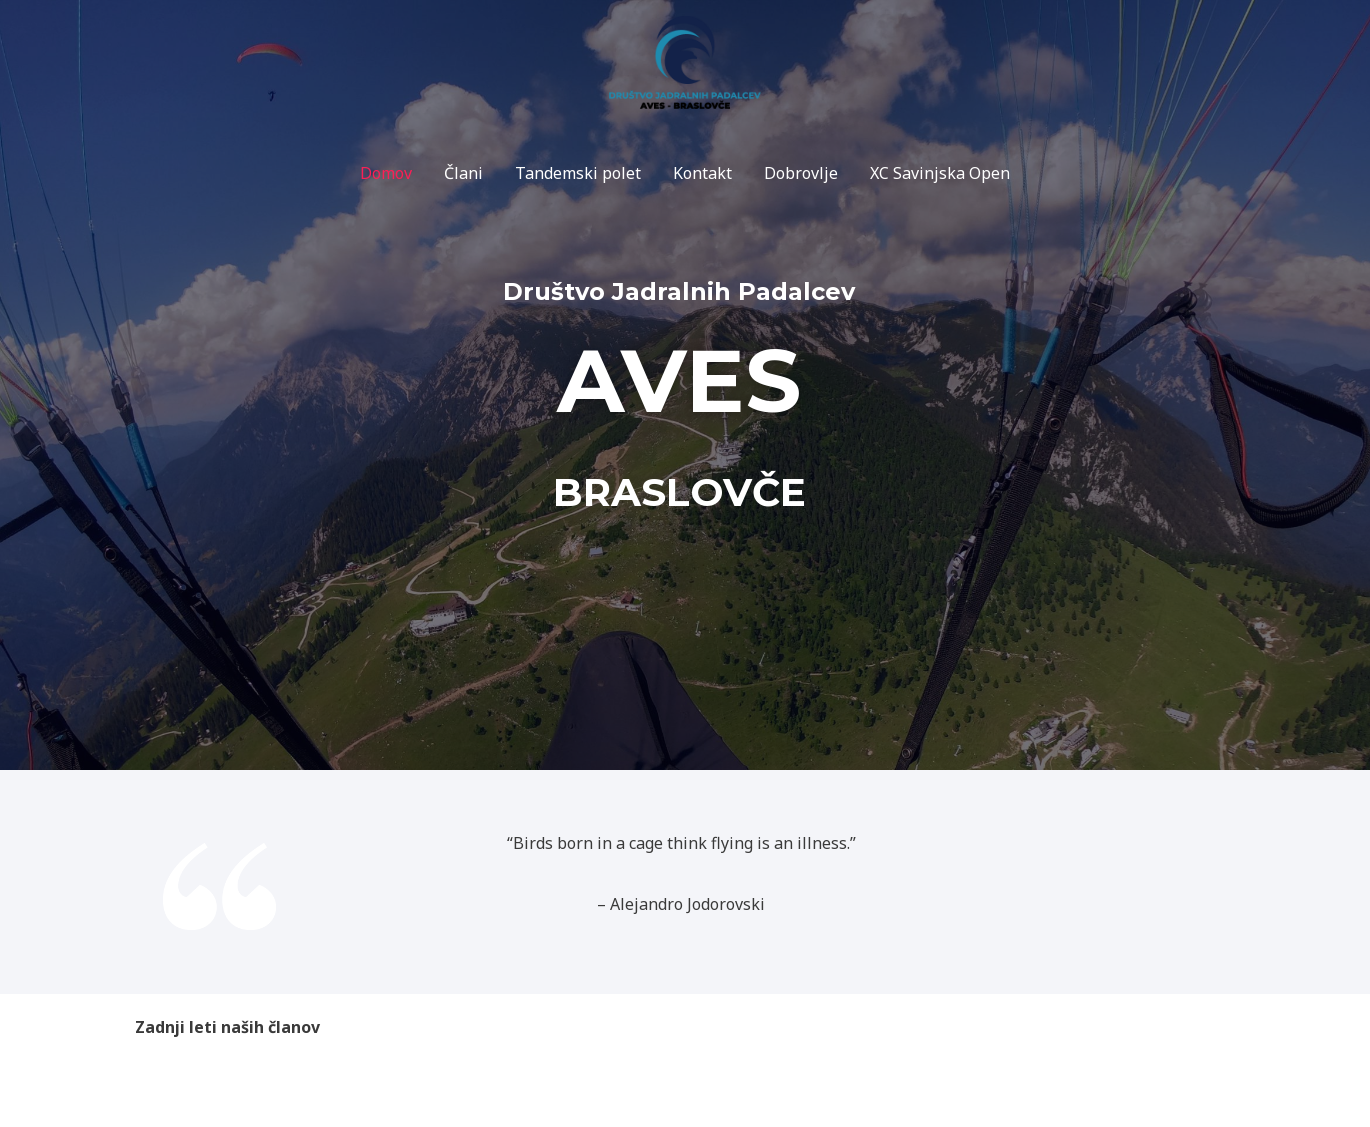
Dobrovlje (801, 173)
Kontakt (702, 173)
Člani (463, 173)
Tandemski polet (578, 173)
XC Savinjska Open (940, 173)
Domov (386, 173)
